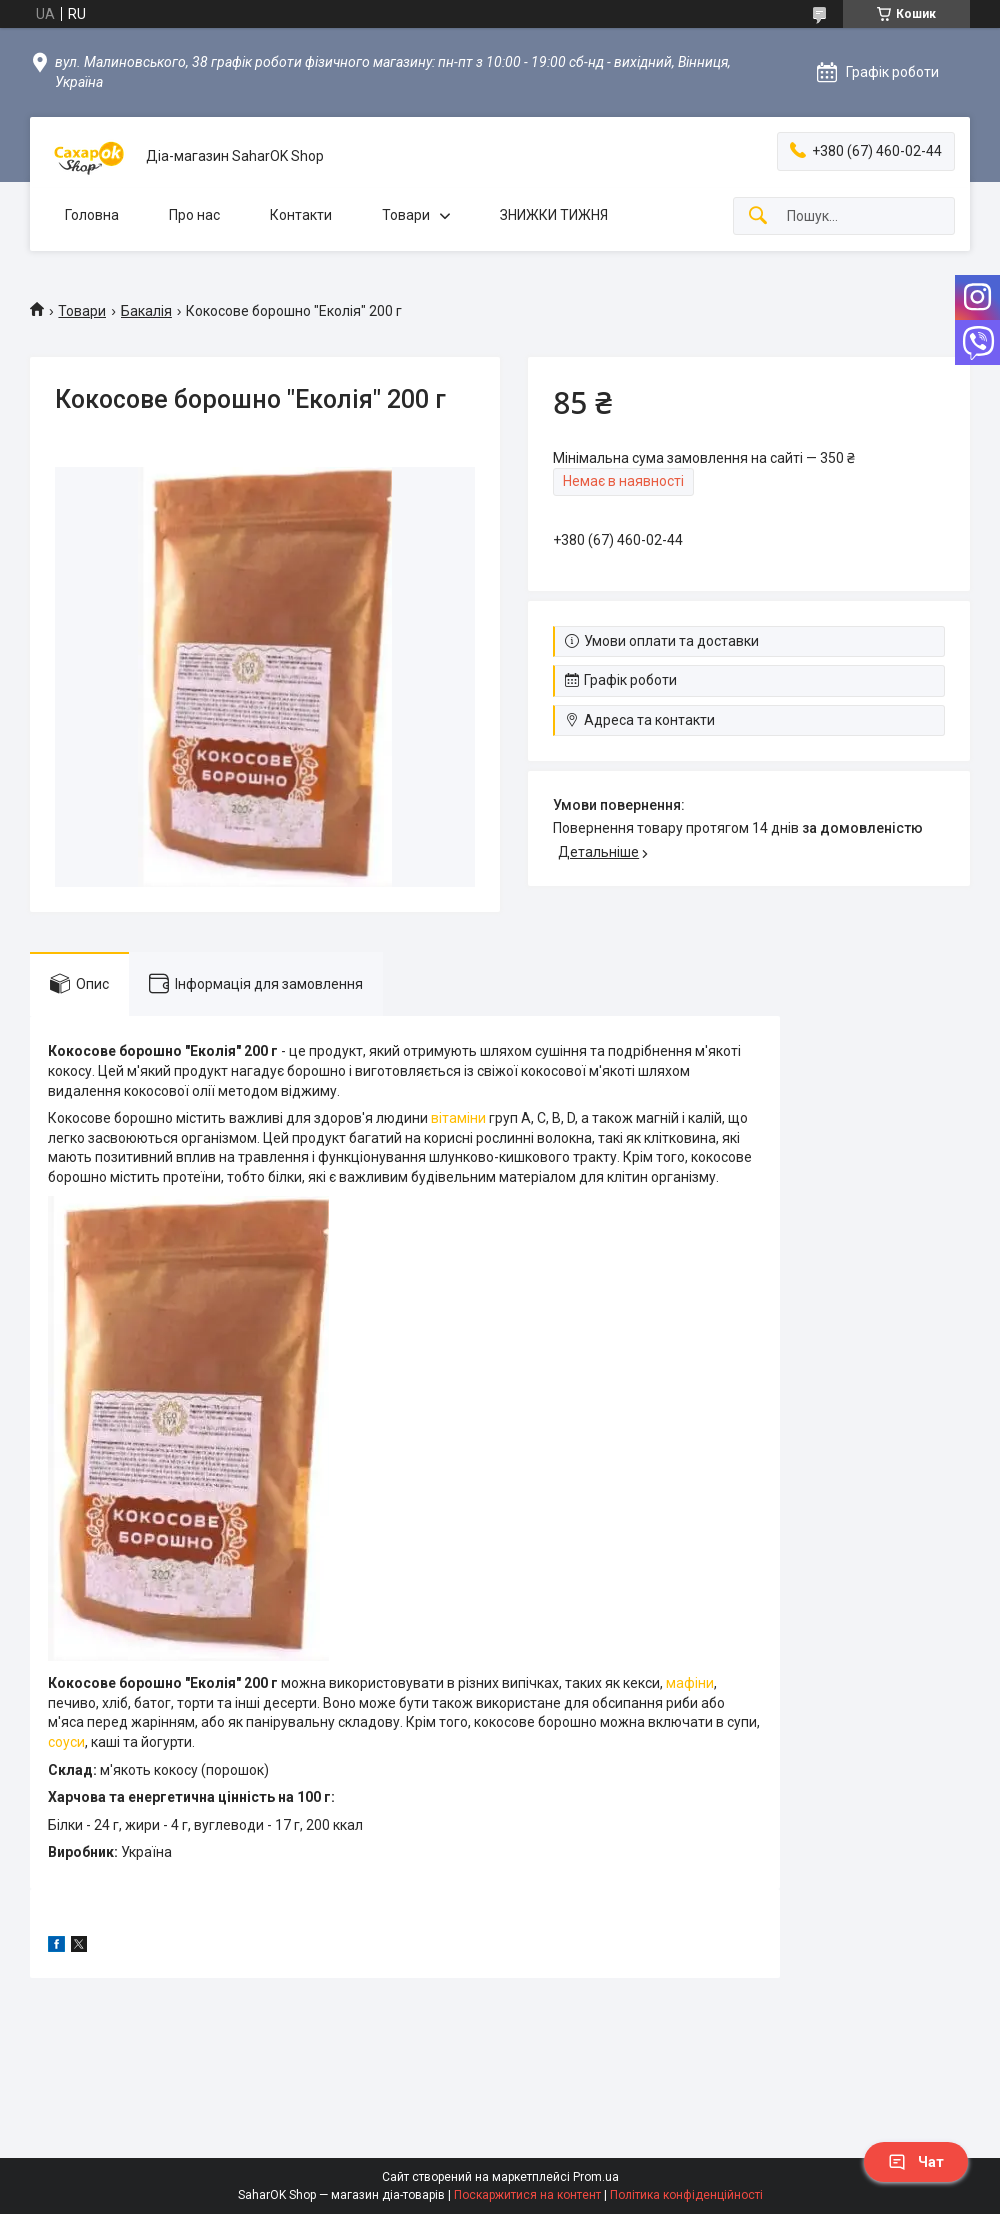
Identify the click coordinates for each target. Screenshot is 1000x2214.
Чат (916, 2162)
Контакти (301, 215)
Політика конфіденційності (686, 2195)
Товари (406, 215)
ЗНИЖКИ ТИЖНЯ (554, 215)
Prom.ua (596, 2177)
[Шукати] (758, 216)
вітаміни (458, 1118)
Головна (92, 215)
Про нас (194, 215)
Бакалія (146, 311)
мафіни (690, 1683)
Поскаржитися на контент (527, 2195)
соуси (66, 1742)
